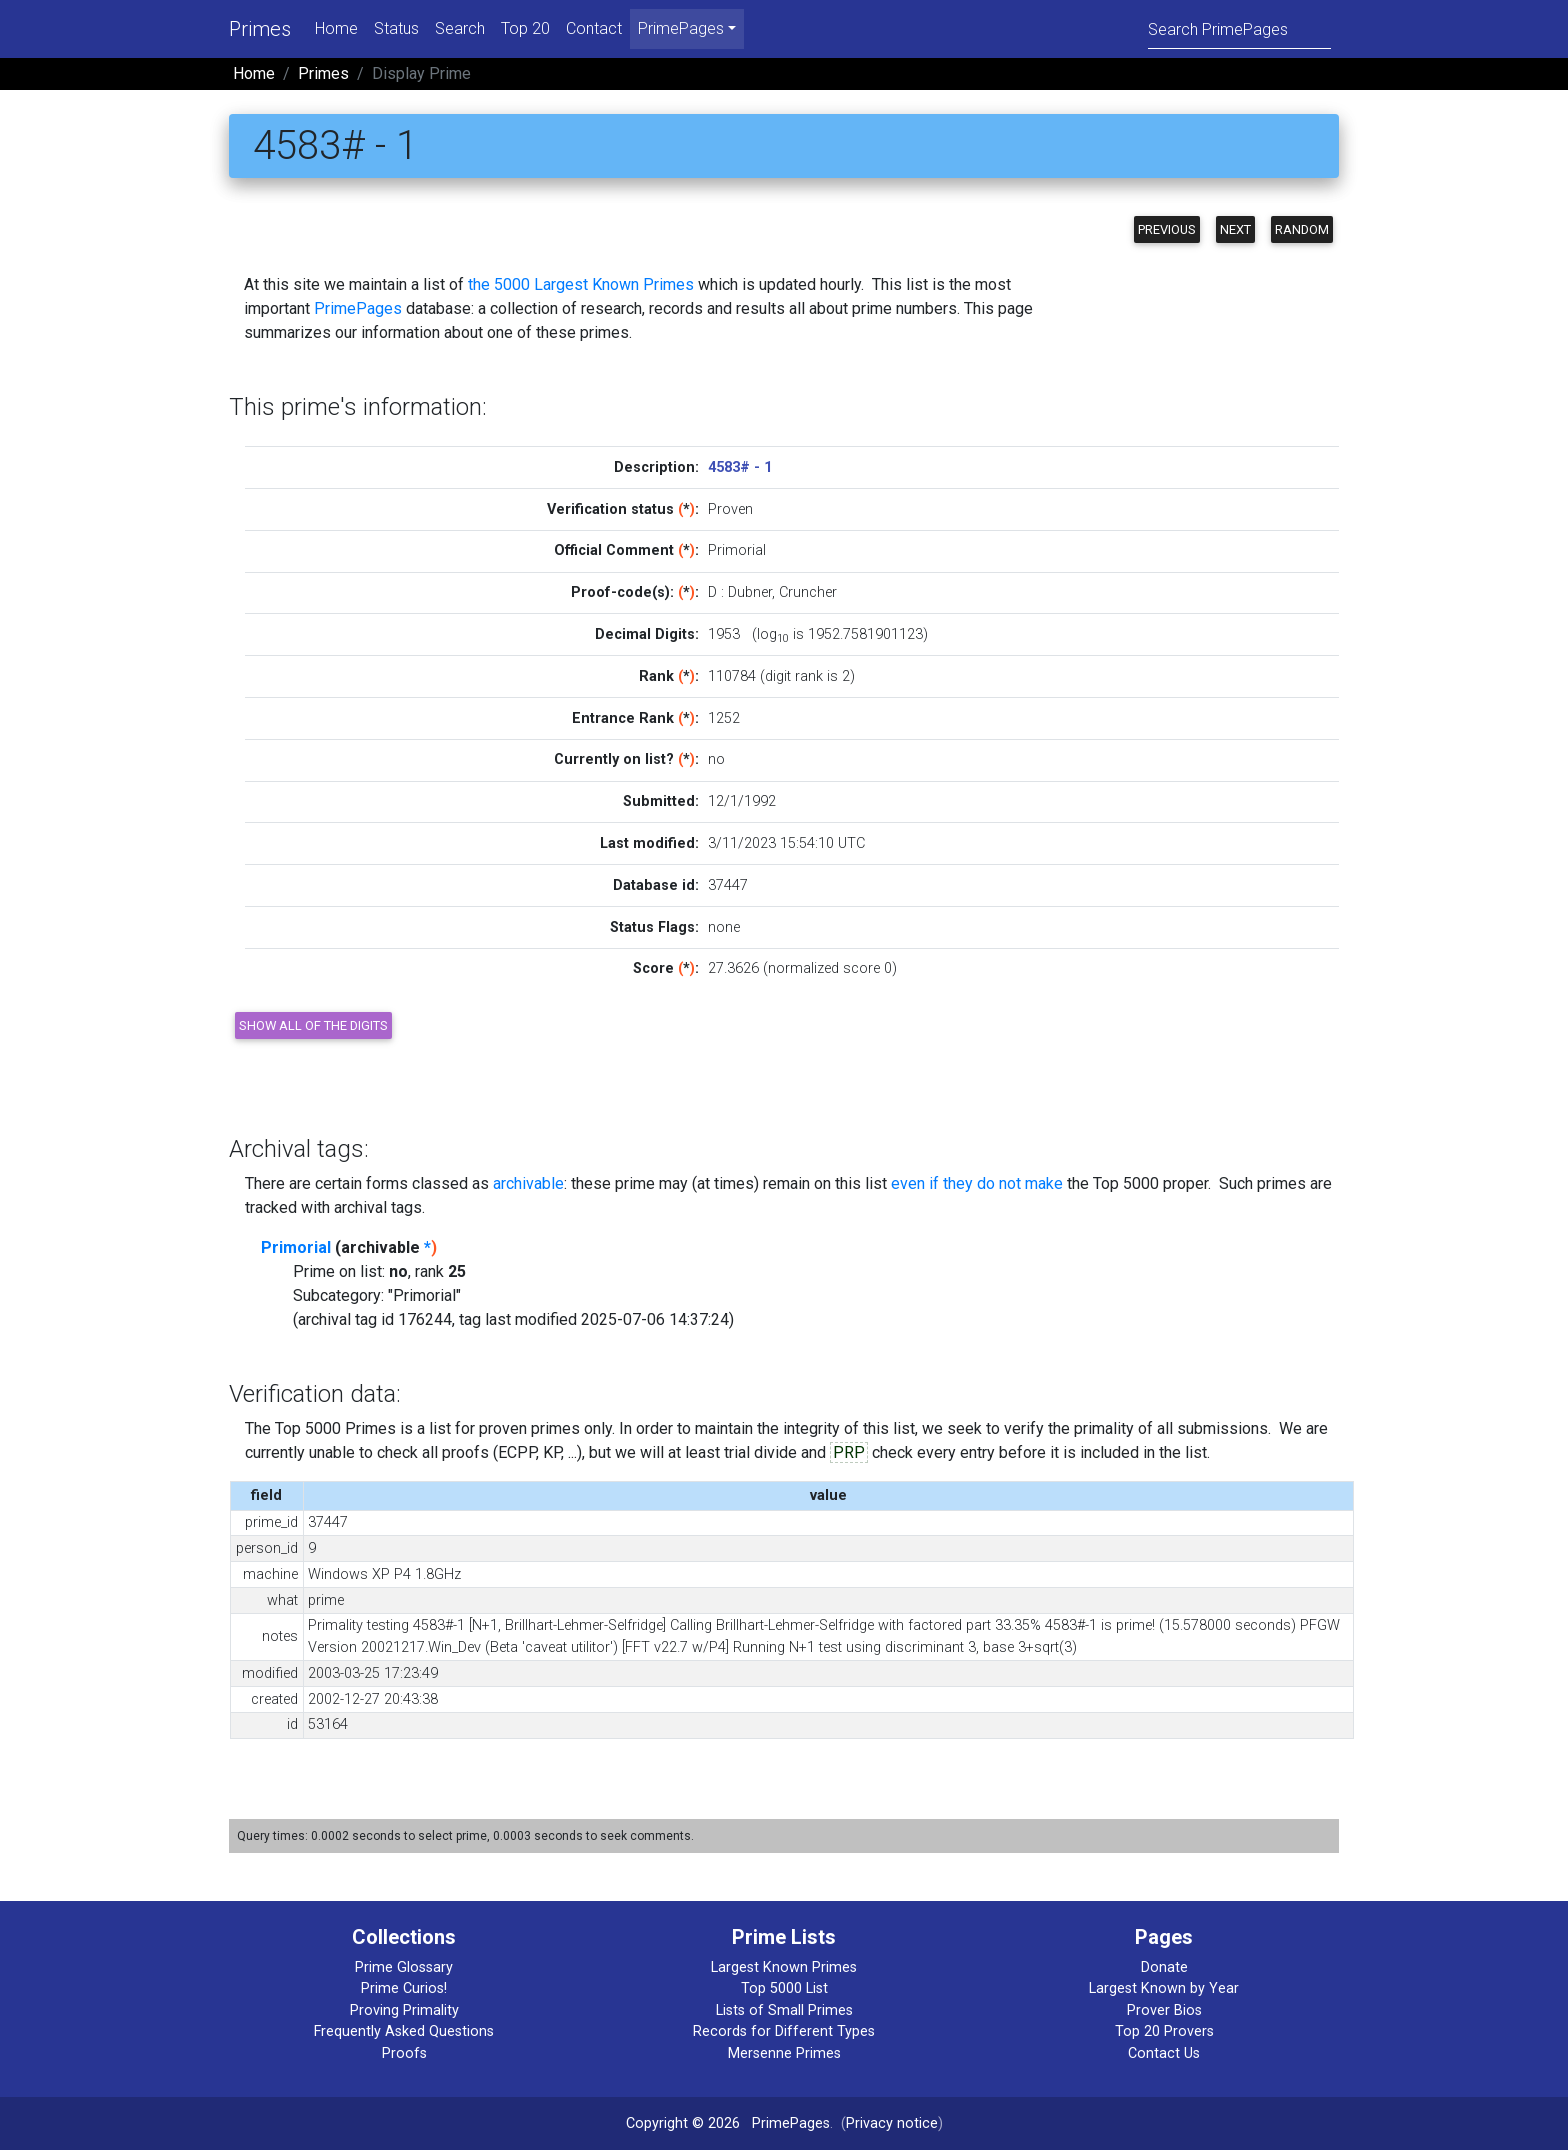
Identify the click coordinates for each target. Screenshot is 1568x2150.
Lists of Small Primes (784, 2010)
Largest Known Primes (784, 1967)
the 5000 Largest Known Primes (581, 284)
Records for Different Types (784, 2031)
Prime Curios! (404, 1988)
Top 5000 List (784, 1988)
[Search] (1239, 28)
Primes (260, 29)
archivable (528, 1183)
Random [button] (1302, 229)
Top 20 (525, 28)
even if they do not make (977, 1183)
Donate (1164, 1967)
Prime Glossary (404, 1967)
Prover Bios (1164, 2010)
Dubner (750, 592)
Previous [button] (1167, 229)
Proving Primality (404, 2010)
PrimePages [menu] (681, 28)
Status (396, 28)
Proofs (404, 2053)
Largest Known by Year (1164, 1988)
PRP (849, 1452)
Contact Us (1164, 2053)
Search (460, 28)
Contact (594, 28)
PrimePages (358, 308)
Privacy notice (892, 2123)
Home (336, 28)
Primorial (296, 1247)
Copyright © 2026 (683, 2123)
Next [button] (1235, 229)
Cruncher (808, 592)
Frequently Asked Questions (404, 2031)
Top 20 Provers (1164, 2031)
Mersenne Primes (784, 2053)
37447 (728, 885)
